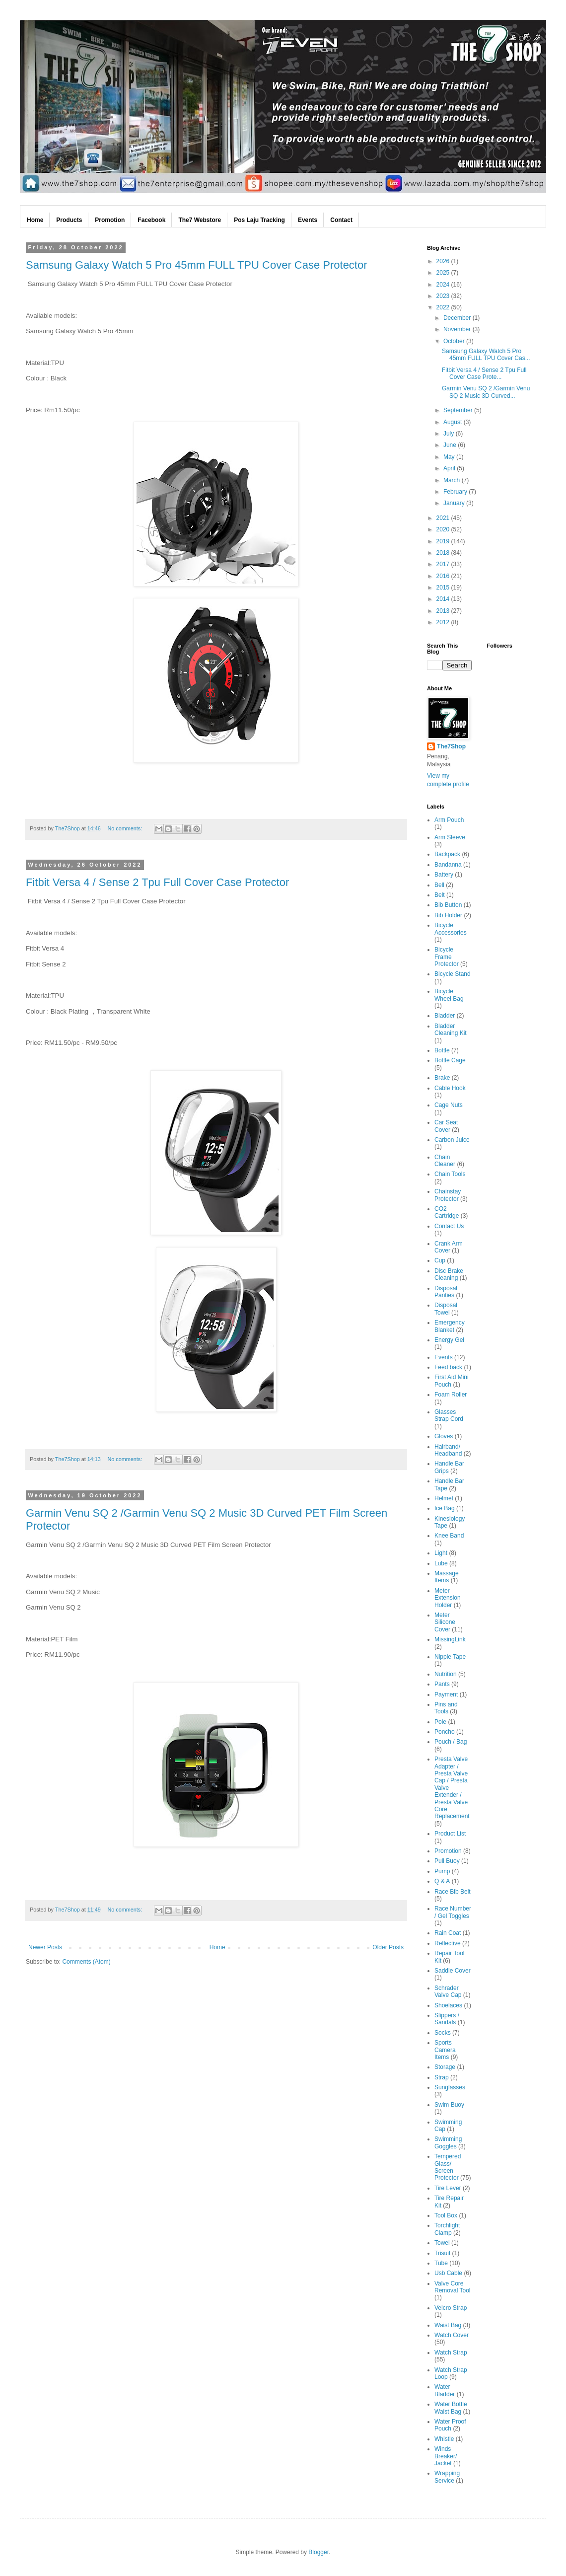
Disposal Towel (445, 1309)
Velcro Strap (450, 2307)
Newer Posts (45, 1947)
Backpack (447, 854)
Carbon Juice (452, 1139)
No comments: (126, 828)
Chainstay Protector (447, 1195)
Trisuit (442, 2253)
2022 (443, 307)
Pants (442, 1684)
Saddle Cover (452, 1970)
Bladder (444, 1015)
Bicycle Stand (452, 973)
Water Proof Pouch (450, 2425)
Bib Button (448, 904)
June (450, 445)
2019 (443, 541)
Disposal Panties (445, 1292)
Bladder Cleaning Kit (450, 1029)
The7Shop (451, 746)
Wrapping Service (447, 2477)
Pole (440, 1721)
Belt (439, 894)
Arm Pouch (449, 819)
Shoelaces (448, 2005)
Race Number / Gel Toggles (452, 1912)
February (456, 491)
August (453, 422)
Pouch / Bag (450, 1741)
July (449, 433)
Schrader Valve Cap (447, 1991)
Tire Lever (447, 2188)
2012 (443, 622)
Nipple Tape (450, 1656)
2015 (443, 587)
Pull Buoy (447, 1860)
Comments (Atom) (86, 1961)
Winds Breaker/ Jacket (445, 2456)
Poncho (444, 1731)
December (458, 317)
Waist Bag (447, 2325)
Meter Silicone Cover (444, 1622)
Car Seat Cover (446, 1126)
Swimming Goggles (448, 2142)
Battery (443, 874)
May (449, 456)
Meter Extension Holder (447, 1598)
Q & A (442, 1881)
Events (443, 1357)
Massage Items (446, 1577)
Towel (442, 2242)
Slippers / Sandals (446, 2019)
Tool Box (445, 2215)
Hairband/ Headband (448, 1450)
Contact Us (449, 1226)
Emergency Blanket (449, 1326)
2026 (443, 261)
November (458, 329)
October (454, 341)
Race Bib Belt (452, 1891)
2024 (443, 284)
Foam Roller (450, 1394)
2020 (443, 529)
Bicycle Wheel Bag (449, 995)
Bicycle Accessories (450, 929)
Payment (446, 1694)
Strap (441, 2077)
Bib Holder (448, 915)
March (452, 480)
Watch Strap (450, 2352)
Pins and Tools (446, 1708)
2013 (443, 610)
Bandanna (448, 864)
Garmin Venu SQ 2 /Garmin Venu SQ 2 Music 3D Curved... (486, 392)
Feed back (448, 1367)
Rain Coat (447, 1932)
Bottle (442, 1050)
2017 (443, 564)
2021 (443, 518)
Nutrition (445, 1674)
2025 (443, 272)
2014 (443, 598)
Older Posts (388, 1947)
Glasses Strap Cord (448, 1415)
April (450, 468)
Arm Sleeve (449, 837)
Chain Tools (449, 1174)
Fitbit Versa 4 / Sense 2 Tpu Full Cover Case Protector (157, 882)
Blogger (318, 2552)
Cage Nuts (448, 1105)
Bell (439, 885)
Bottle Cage (450, 1060)
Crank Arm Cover (448, 1247)
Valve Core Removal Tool (452, 2287)
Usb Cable (448, 2273)
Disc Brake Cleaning (448, 1274)
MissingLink (450, 1639)
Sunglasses (449, 2087)
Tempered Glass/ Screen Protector (447, 2167)
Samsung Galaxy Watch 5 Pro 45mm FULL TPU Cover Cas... (486, 355)
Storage (444, 2066)
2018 (443, 552)
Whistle (444, 2438)
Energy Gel (449, 1339)
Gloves (443, 1436)
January (454, 503)
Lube (441, 1563)
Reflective (447, 1943)
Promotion (448, 1850)
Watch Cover (451, 2335)
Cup (439, 1260)
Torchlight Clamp (447, 2229)
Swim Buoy (449, 2104)
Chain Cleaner (444, 1161)
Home (217, 1947)
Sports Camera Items (445, 2050)
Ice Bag (444, 1508)
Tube (441, 2263)
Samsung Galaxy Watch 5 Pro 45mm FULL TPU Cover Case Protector (196, 265)
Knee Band (449, 1535)
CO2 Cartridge (446, 1212)
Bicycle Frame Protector (446, 956)
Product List (450, 1833)
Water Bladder (444, 2390)
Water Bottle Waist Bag (450, 2408)
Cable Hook (450, 1088)
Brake (442, 1077)
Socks (442, 2032)
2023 (443, 296)
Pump (442, 1871)
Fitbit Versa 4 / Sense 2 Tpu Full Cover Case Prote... (484, 373)
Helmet (443, 1498)
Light (440, 1552)
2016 (443, 576)
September (458, 410)
